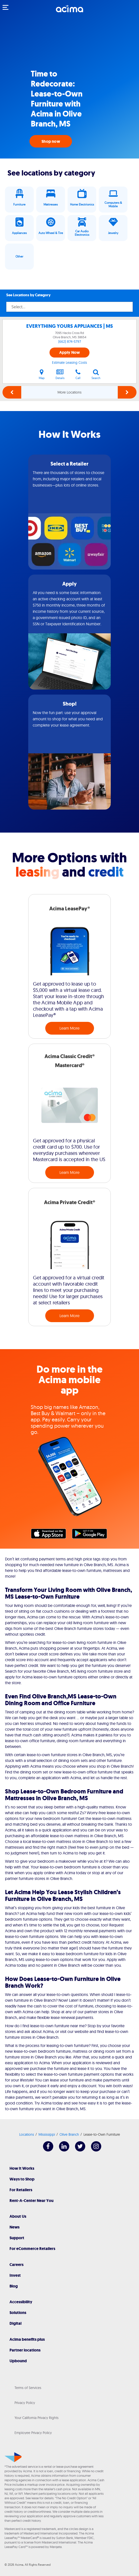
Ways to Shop (22, 2179)
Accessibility (21, 2301)
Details (60, 374)
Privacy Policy (24, 2402)
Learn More (70, 1028)
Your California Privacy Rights (36, 2417)
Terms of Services (27, 2387)
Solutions (18, 2312)
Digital (16, 2323)
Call (78, 374)
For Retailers (21, 2189)
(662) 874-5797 (69, 341)
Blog (14, 2286)
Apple (51, 1535)
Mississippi (46, 2134)
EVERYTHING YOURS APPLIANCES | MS (69, 326)
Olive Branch (69, 2134)
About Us (18, 2216)
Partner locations (25, 2350)
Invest (15, 2275)
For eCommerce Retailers (32, 2248)
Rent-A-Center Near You (32, 2200)
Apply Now (69, 352)
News (15, 2227)
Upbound (18, 2360)
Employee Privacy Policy (33, 2432)
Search (96, 374)
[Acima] (69, 11)
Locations (26, 2134)
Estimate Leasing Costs (69, 362)
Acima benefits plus (27, 2339)
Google (92, 1535)
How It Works (22, 2168)
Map (41, 374)
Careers (17, 2264)
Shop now (51, 141)
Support (17, 2237)
